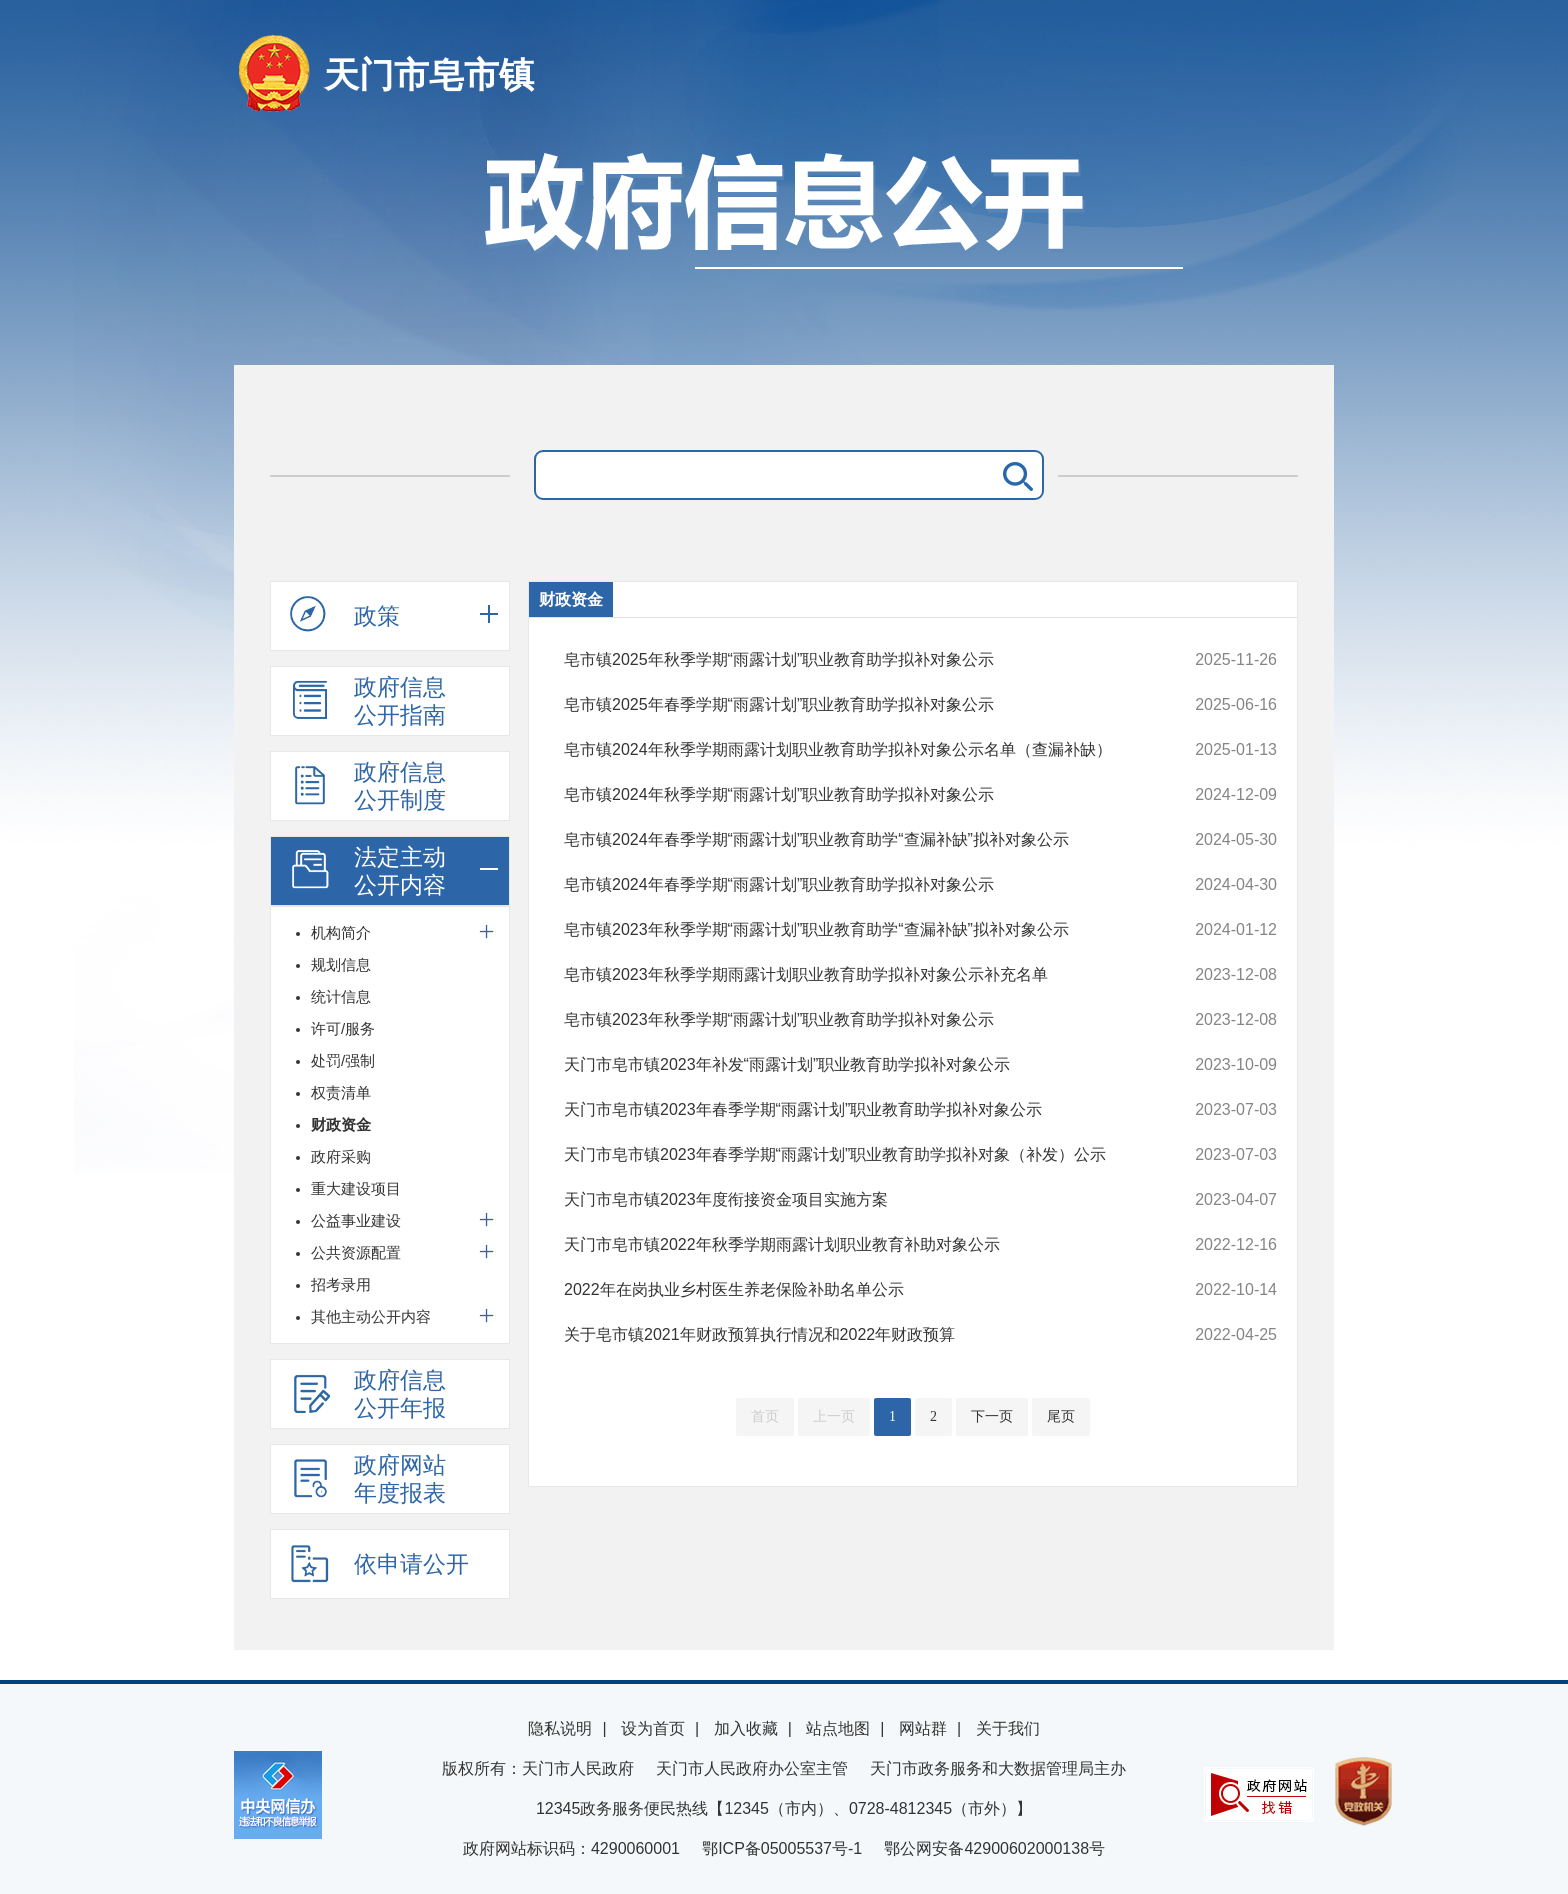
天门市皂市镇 (429, 74)
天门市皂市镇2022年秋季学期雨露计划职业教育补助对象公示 (853, 1245)
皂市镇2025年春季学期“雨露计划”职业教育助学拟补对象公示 (853, 705)
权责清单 (341, 1092)
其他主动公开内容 (371, 1316)
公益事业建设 (356, 1220)
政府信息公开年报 (368, 1394)
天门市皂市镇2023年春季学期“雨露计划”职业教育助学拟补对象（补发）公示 (853, 1155)
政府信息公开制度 (368, 786)
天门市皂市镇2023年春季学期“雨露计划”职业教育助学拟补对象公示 (853, 1110)
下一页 (992, 1416)
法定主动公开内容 (368, 871)
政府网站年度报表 (368, 1479)
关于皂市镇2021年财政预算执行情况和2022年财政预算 (853, 1335)
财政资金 (341, 1124)
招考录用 (341, 1284)
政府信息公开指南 (368, 701)
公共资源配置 (356, 1252)
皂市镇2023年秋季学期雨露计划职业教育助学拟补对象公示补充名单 (853, 975)
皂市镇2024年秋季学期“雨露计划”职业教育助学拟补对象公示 (853, 795)
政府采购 (341, 1156)
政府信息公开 (784, 247)
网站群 (923, 1728)
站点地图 (838, 1728)
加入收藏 (746, 1728)
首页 (765, 1416)
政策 (345, 615)
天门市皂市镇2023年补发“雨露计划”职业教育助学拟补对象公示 (853, 1065)
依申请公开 (379, 1563)
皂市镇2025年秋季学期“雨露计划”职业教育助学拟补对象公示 (853, 660)
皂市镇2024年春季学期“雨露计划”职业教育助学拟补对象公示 (853, 885)
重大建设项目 (356, 1188)
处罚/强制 (343, 1060)
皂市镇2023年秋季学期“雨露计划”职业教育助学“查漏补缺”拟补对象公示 (853, 930)
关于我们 (1008, 1728)
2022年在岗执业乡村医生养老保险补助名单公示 (853, 1290)
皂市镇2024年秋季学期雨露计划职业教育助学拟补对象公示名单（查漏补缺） (853, 750)
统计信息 (341, 996)
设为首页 (653, 1728)
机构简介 (341, 932)
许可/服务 (343, 1028)
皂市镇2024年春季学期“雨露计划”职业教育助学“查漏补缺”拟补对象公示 (853, 840)
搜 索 (1014, 475)
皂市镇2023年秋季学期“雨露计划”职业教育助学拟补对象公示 (853, 1020)
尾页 (1061, 1416)
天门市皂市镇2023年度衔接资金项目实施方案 (853, 1200)
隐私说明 (560, 1728)
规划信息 (341, 964)
